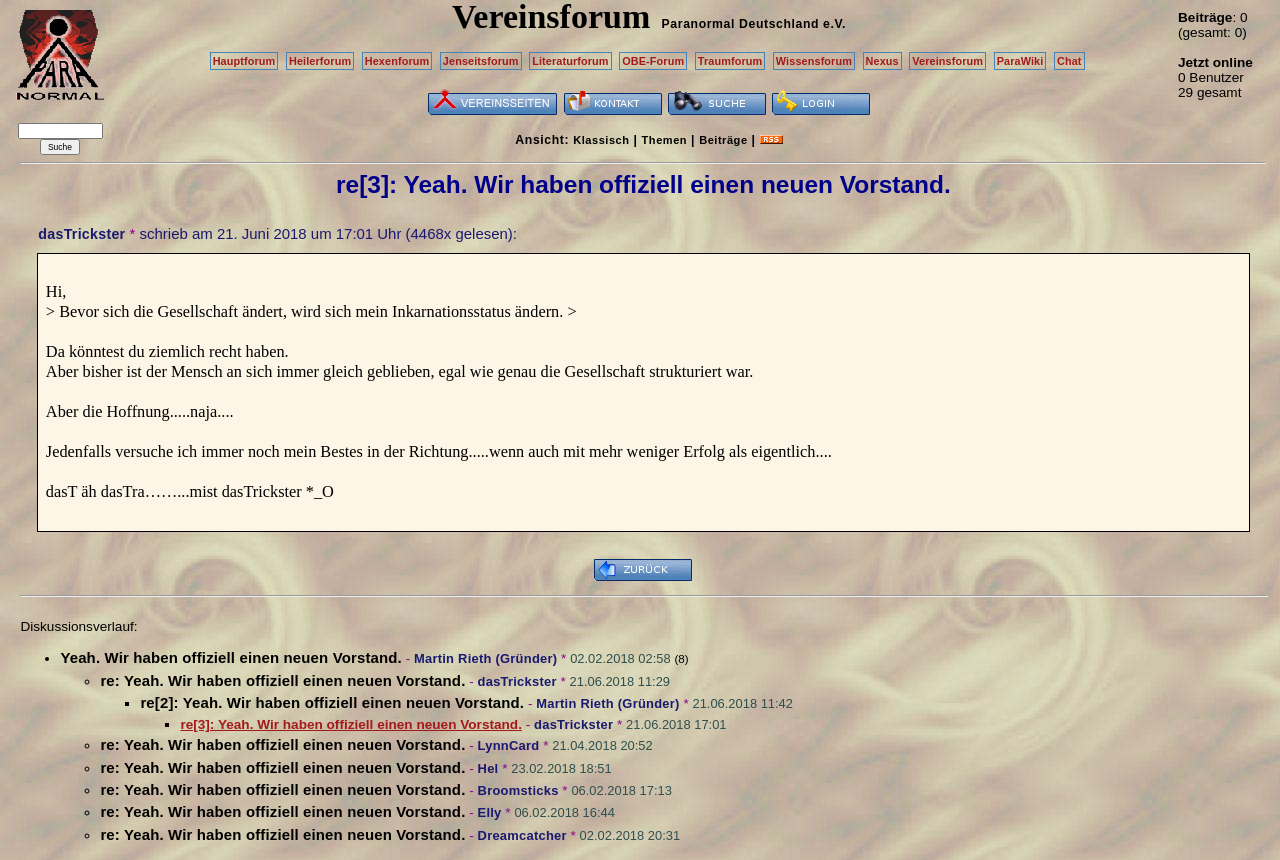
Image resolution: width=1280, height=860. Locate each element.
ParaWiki (1020, 61)
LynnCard (509, 745)
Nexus (882, 61)
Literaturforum (570, 61)
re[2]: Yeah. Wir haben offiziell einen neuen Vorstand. (332, 702)
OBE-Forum (653, 61)
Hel (488, 768)
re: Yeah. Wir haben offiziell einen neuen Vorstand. (282, 680)
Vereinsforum (947, 61)
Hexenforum (397, 61)
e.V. (834, 24)
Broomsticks (518, 790)
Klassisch (601, 140)
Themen (664, 140)
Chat (1069, 61)
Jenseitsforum (481, 61)
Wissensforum (814, 61)
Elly (490, 812)
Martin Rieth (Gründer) (485, 658)
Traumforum (730, 61)
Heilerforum (320, 61)
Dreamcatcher (522, 835)
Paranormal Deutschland (741, 24)
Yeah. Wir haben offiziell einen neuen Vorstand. (230, 657)
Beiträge (723, 140)
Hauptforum (244, 61)
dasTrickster (81, 234)
